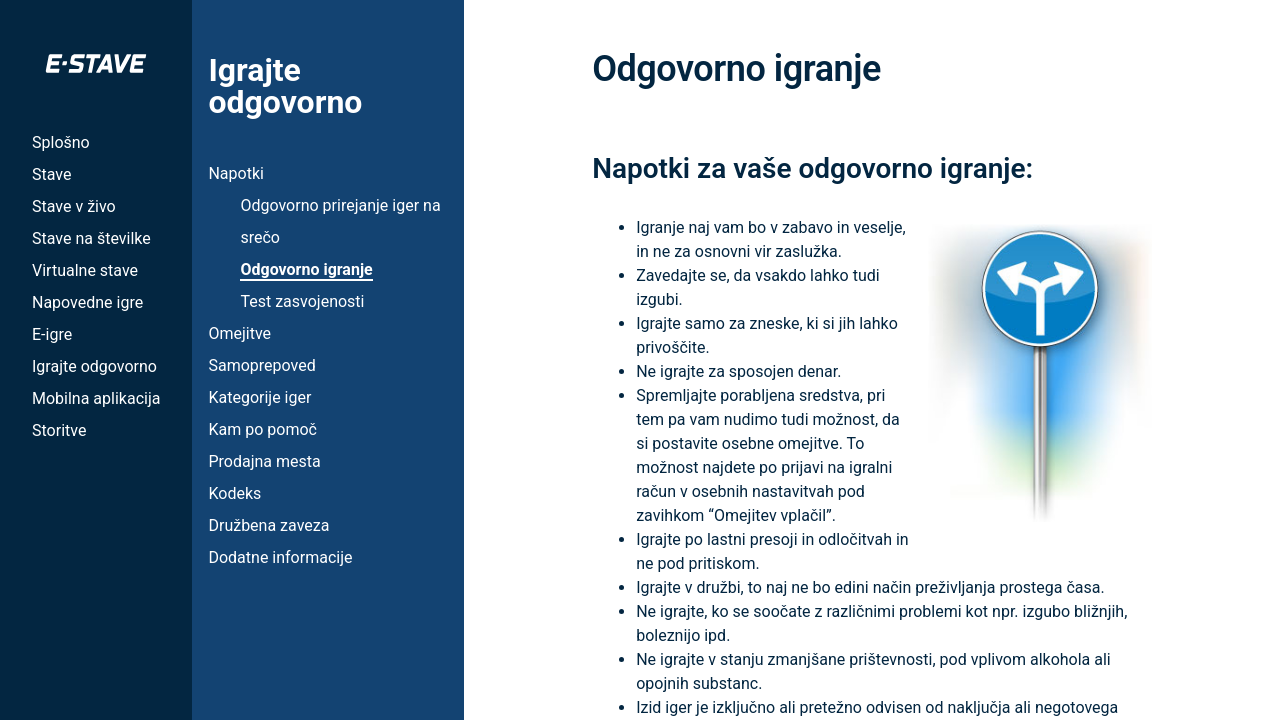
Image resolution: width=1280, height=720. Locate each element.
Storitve (59, 430)
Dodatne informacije (280, 557)
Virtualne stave (85, 270)
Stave (51, 174)
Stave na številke (91, 238)
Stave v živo (74, 206)
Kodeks (234, 493)
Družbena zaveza (268, 525)
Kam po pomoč (262, 429)
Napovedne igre (87, 302)
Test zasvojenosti (302, 301)
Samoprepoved (261, 365)
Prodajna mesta (264, 461)
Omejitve (239, 333)
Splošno (61, 142)
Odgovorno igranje (306, 269)
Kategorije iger (259, 397)
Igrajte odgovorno (94, 366)
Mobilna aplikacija (96, 398)
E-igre (52, 334)
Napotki (235, 173)
